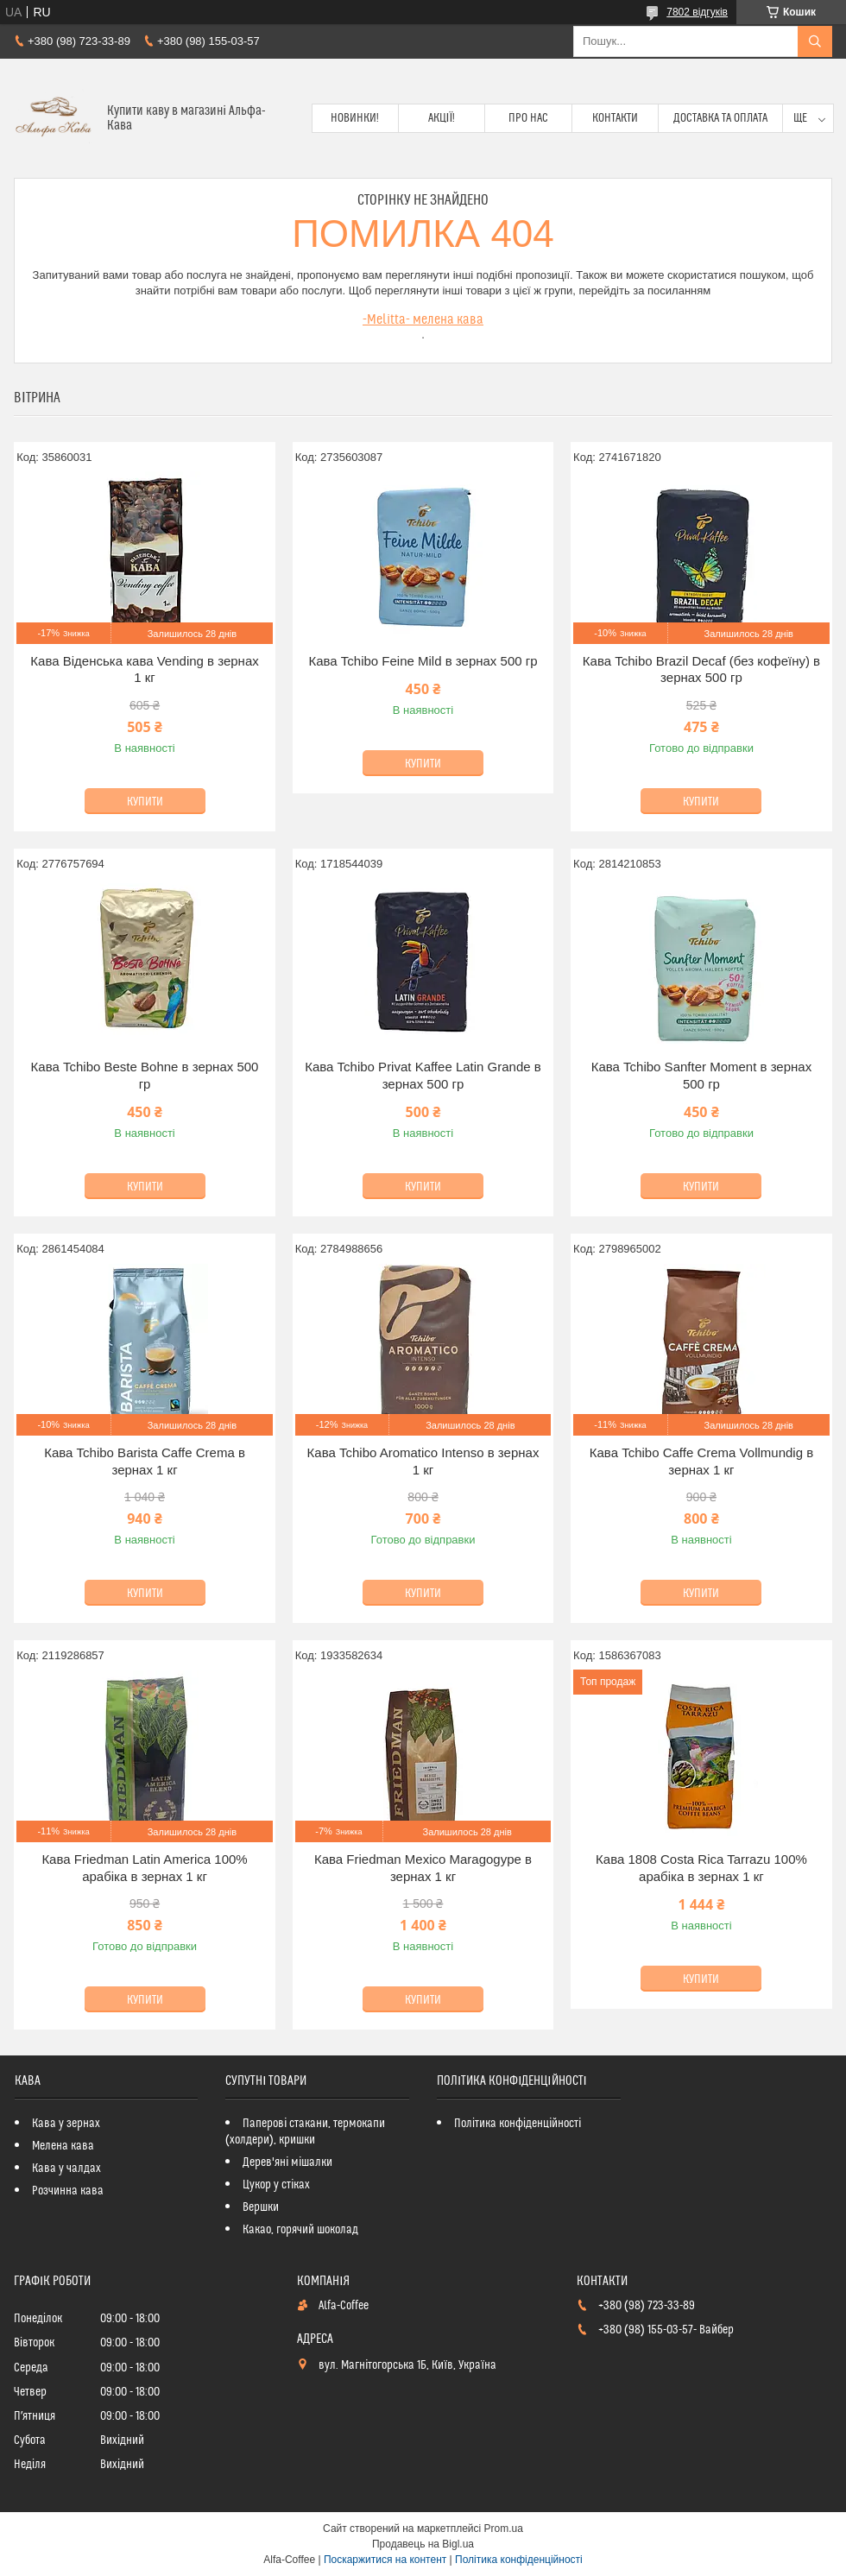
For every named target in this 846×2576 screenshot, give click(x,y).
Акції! (442, 118)
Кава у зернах (66, 2124)
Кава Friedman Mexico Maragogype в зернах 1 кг (423, 1868)
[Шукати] (815, 41)
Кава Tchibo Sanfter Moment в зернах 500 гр (701, 1075)
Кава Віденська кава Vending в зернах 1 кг (144, 669)
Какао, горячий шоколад (300, 2230)
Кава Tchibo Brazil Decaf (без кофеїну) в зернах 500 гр (701, 669)
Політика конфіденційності (517, 2124)
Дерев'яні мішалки (287, 2162)
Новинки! (355, 118)
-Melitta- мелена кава (423, 319)
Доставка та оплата (720, 118)
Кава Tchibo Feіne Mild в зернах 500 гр (422, 660)
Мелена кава (63, 2146)
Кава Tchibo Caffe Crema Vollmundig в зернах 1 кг (701, 1461)
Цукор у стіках (276, 2185)
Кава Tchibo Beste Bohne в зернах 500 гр (145, 1075)
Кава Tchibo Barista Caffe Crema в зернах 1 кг (144, 1461)
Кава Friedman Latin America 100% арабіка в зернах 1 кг (144, 1868)
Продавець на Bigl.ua (423, 2544)
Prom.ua (503, 2528)
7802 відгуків (697, 12)
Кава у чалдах (66, 2168)
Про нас (528, 118)
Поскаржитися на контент (385, 2560)
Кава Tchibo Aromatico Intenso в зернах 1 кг (423, 1461)
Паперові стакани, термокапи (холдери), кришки (305, 2132)
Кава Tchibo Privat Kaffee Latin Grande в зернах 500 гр (423, 1075)
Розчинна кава (68, 2191)
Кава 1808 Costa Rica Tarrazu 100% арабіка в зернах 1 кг (701, 1868)
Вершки (261, 2207)
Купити (145, 802)
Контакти (615, 118)
